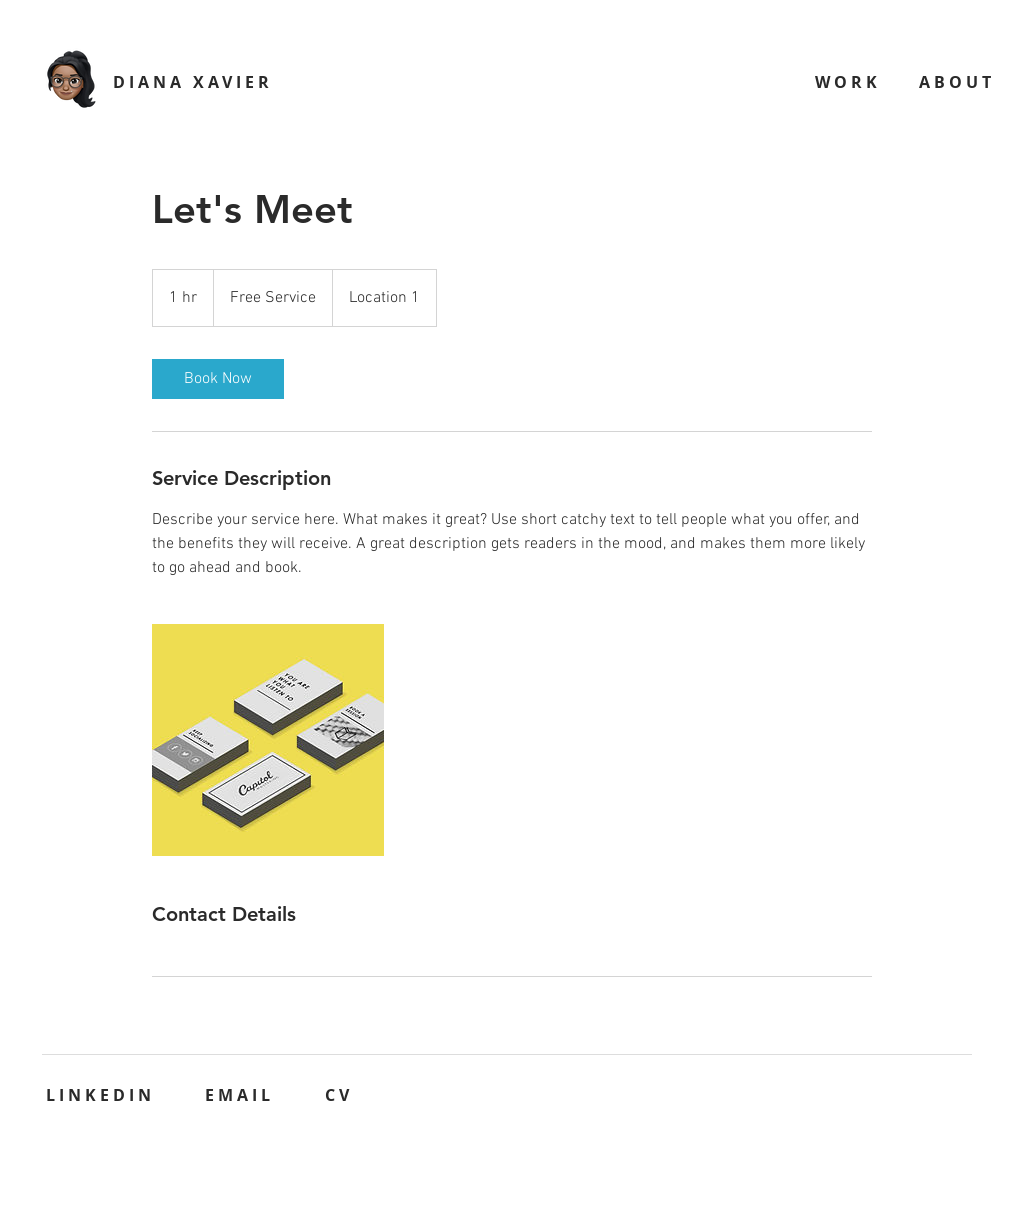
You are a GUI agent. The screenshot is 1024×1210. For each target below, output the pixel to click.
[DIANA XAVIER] (195, 81)
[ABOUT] (958, 81)
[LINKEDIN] (102, 1094)
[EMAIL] (241, 1094)
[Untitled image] (268, 740)
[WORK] (850, 81)
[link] (218, 379)
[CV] (341, 1094)
